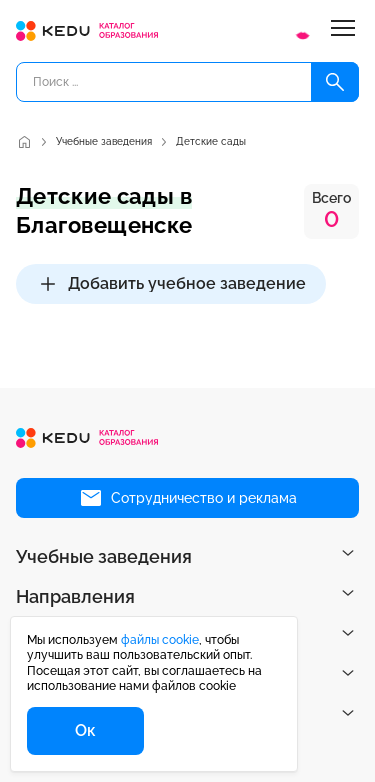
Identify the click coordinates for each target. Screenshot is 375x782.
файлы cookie (160, 640)
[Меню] (343, 31)
